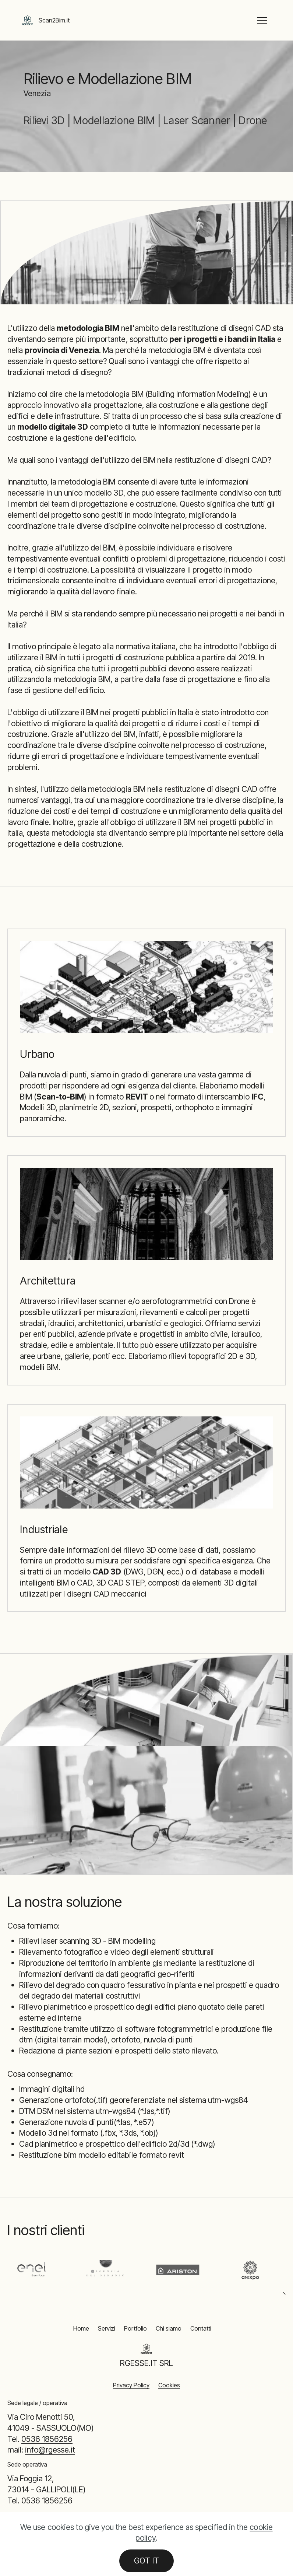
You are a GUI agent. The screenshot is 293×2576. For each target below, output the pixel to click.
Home (81, 2328)
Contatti (200, 2328)
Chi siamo (168, 2328)
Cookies (169, 2385)
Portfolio (135, 2328)
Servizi (106, 2328)
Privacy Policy (131, 2385)
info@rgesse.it (50, 2449)
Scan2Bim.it (54, 20)
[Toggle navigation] (262, 20)
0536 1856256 (47, 2439)
